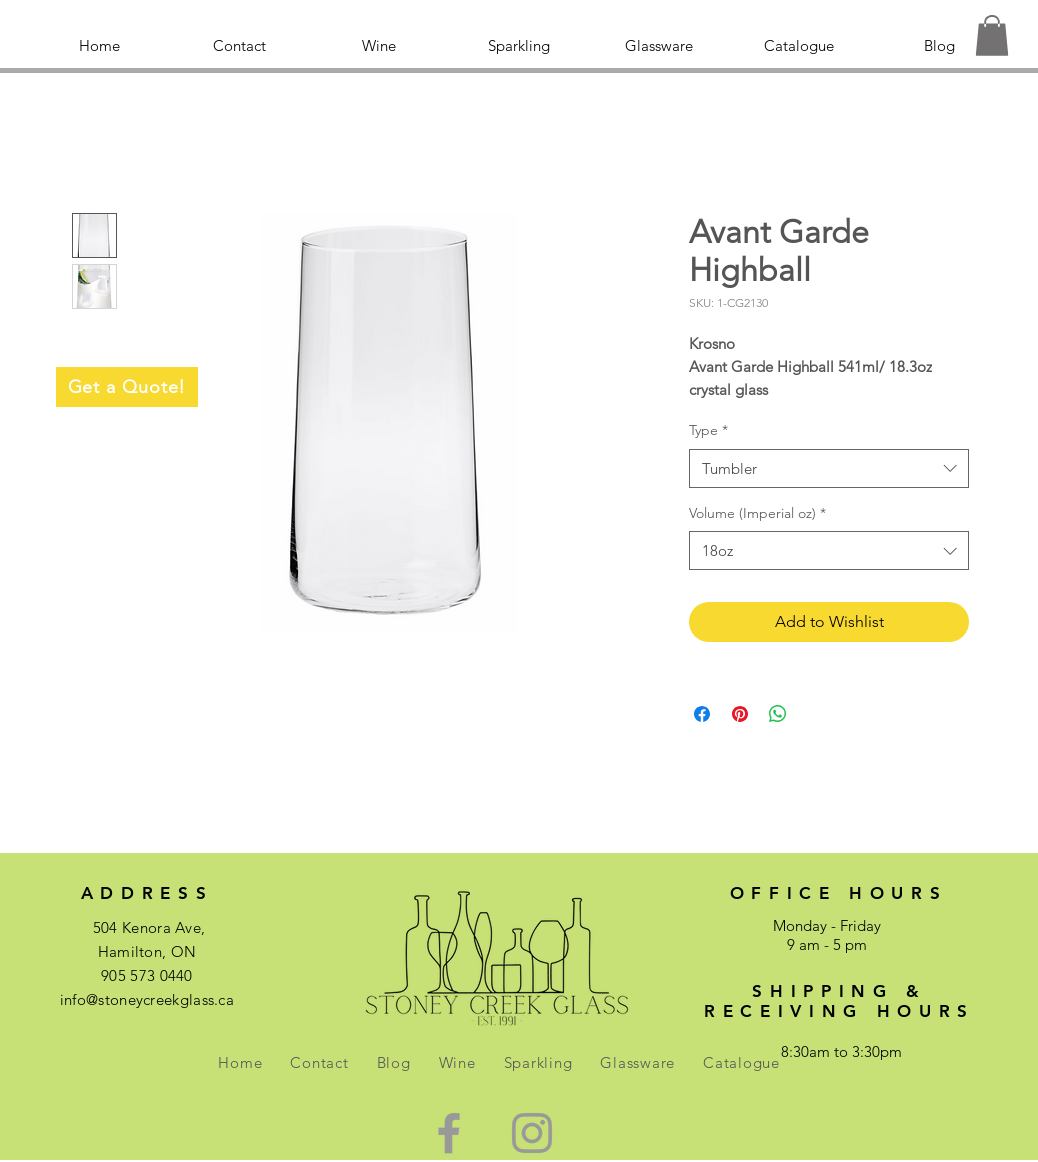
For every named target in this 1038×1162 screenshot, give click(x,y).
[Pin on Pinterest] (740, 714)
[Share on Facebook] (702, 714)
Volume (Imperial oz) (757, 513)
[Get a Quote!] (127, 387)
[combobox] (829, 468)
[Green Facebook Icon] (449, 1133)
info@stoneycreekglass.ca (147, 999)
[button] (992, 35)
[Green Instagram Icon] (532, 1133)
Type (708, 430)
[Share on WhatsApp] (778, 714)
